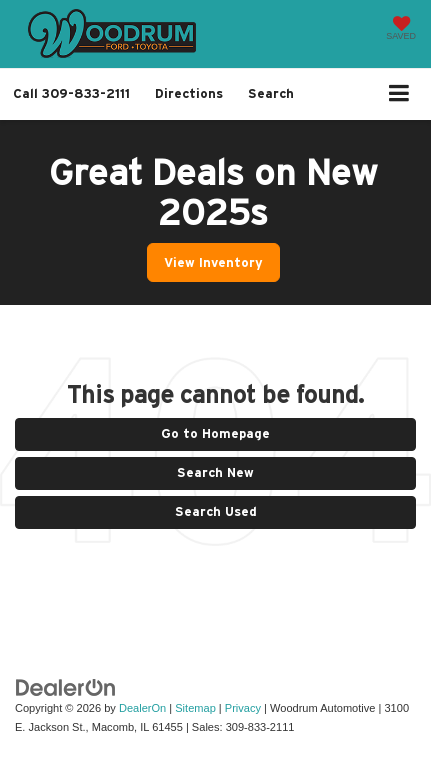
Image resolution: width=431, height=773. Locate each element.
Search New (215, 472)
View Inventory (213, 262)
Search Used (216, 511)
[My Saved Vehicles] (401, 30)
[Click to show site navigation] (399, 94)
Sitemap (195, 708)
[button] (71, 93)
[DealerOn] (66, 687)
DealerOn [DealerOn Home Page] (142, 708)
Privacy (243, 708)
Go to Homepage (215, 433)
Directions (189, 93)
